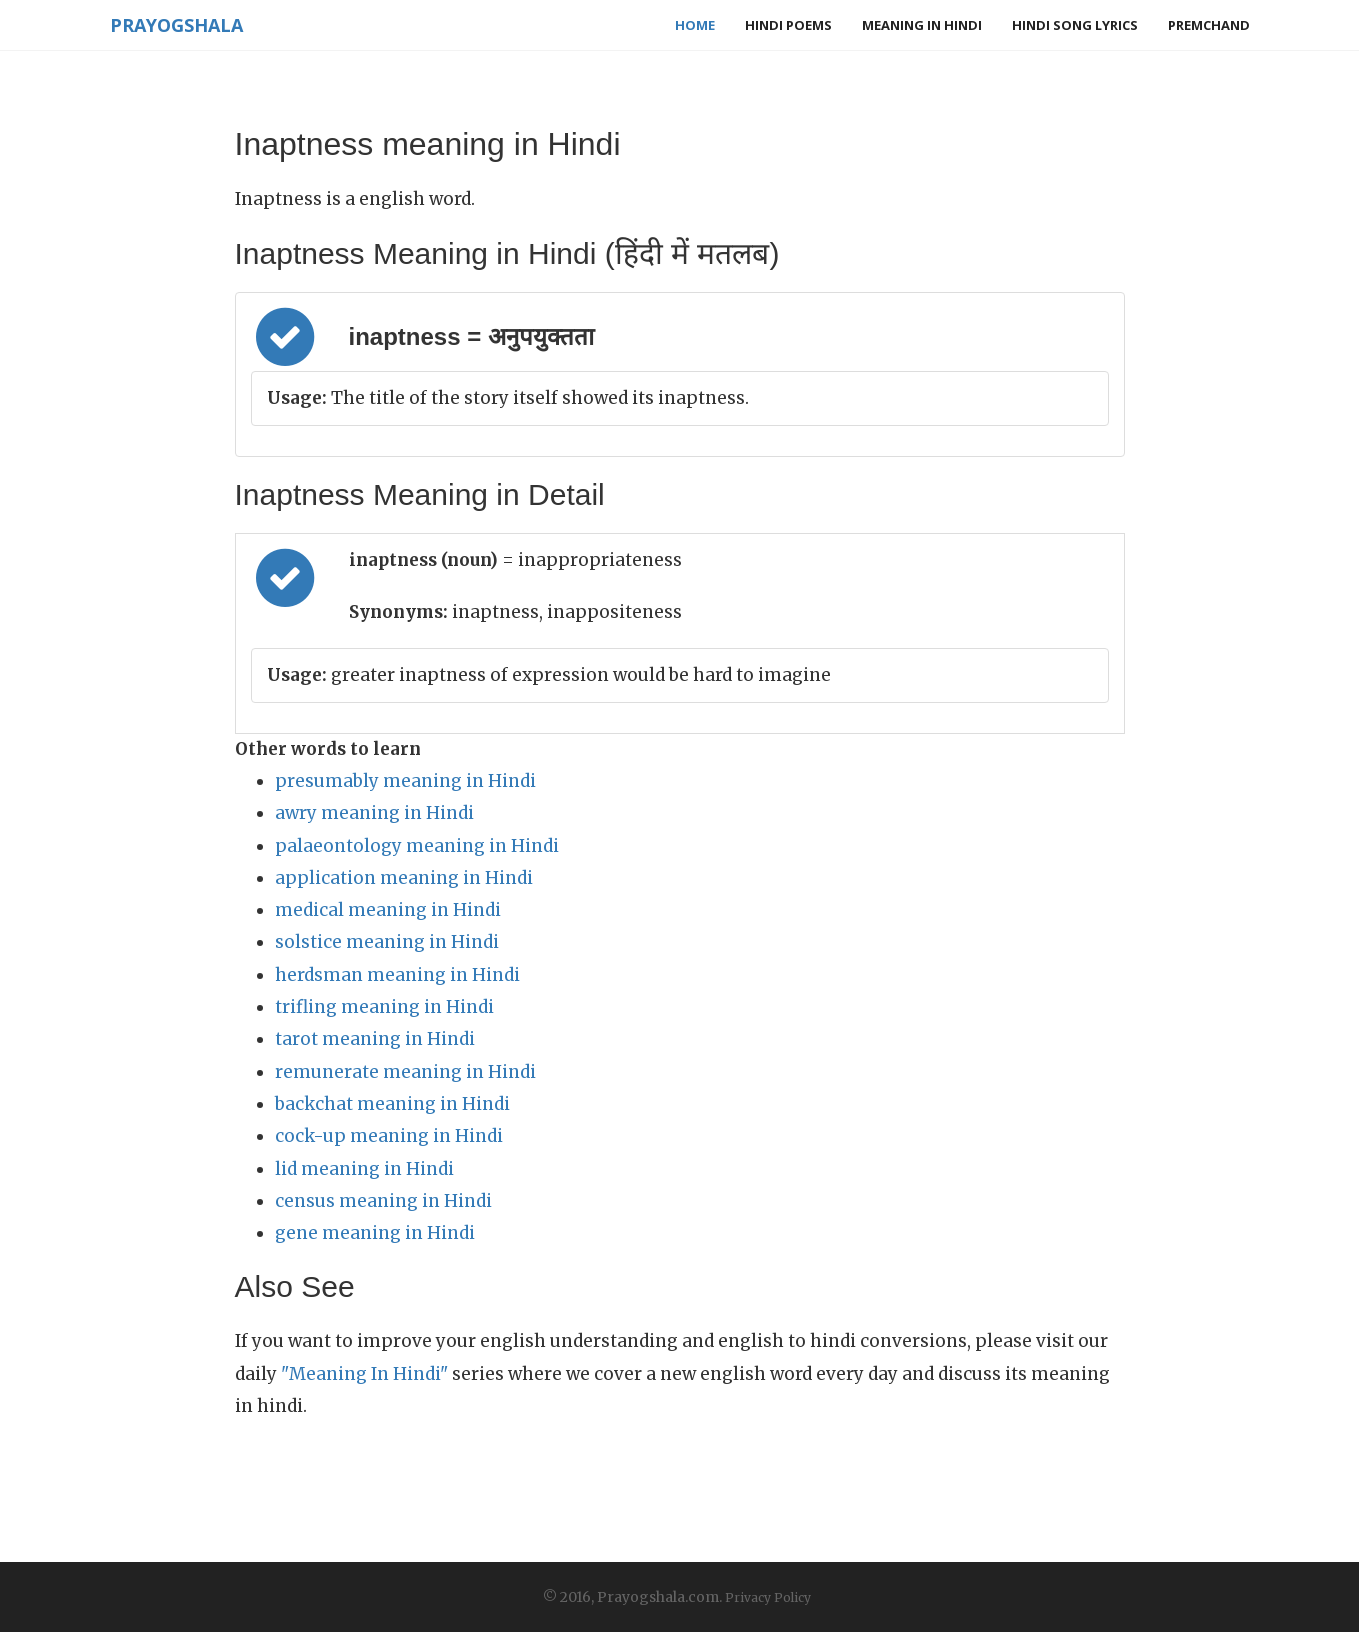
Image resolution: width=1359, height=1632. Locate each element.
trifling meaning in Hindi (384, 1007)
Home (695, 25)
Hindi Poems (788, 25)
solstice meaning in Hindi (387, 942)
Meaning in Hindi (922, 25)
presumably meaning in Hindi (405, 781)
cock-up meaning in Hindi (389, 1136)
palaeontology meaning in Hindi (417, 846)
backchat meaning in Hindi (392, 1104)
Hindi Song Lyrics (1075, 25)
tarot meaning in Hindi (375, 1039)
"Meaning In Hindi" (364, 1374)
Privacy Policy (768, 1597)
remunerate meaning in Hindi (405, 1072)
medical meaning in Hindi (388, 910)
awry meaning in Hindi (374, 813)
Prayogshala (176, 25)
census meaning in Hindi (383, 1201)
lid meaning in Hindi (364, 1169)
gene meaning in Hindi (375, 1233)
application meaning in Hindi (404, 878)
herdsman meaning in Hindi (397, 975)
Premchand (1209, 25)
